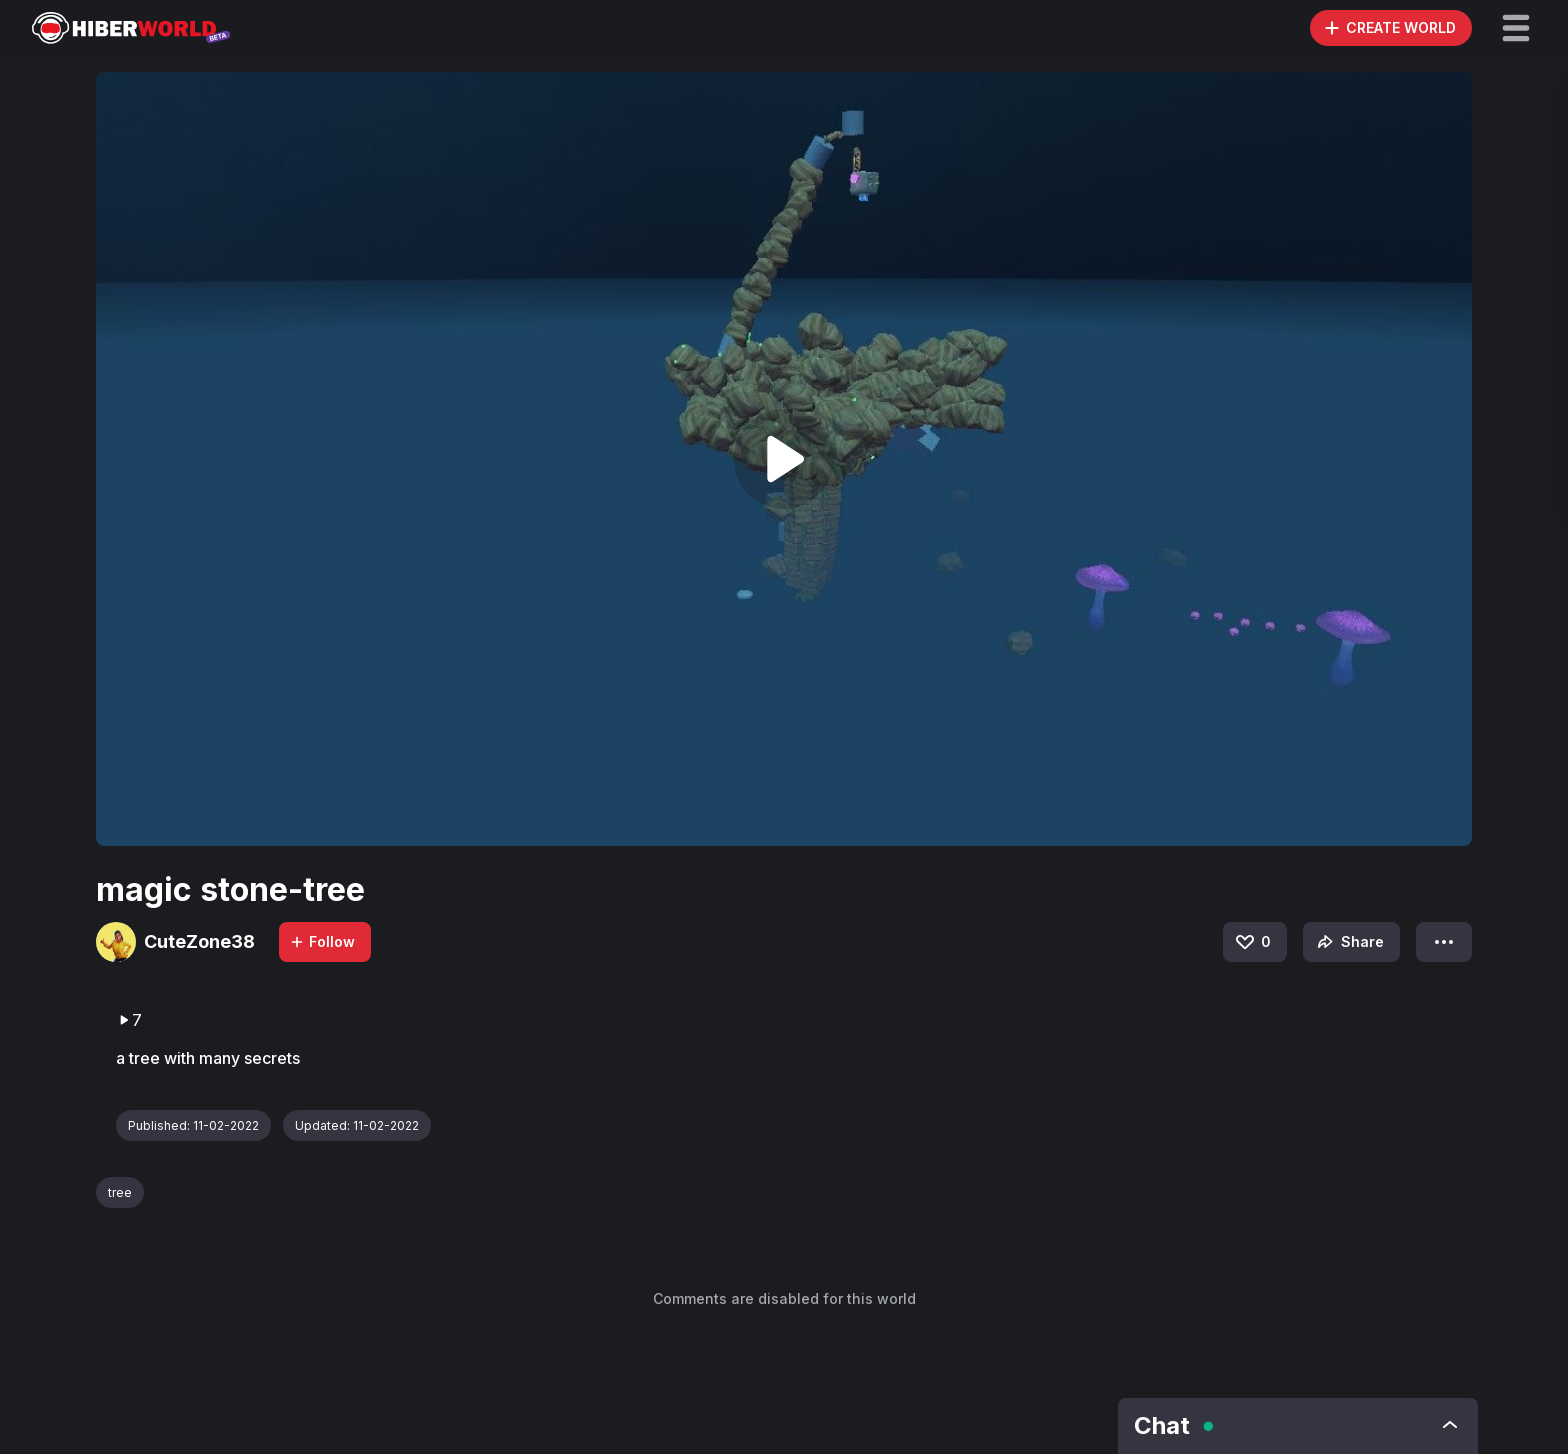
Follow (322, 941)
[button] (1516, 28)
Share (1348, 942)
